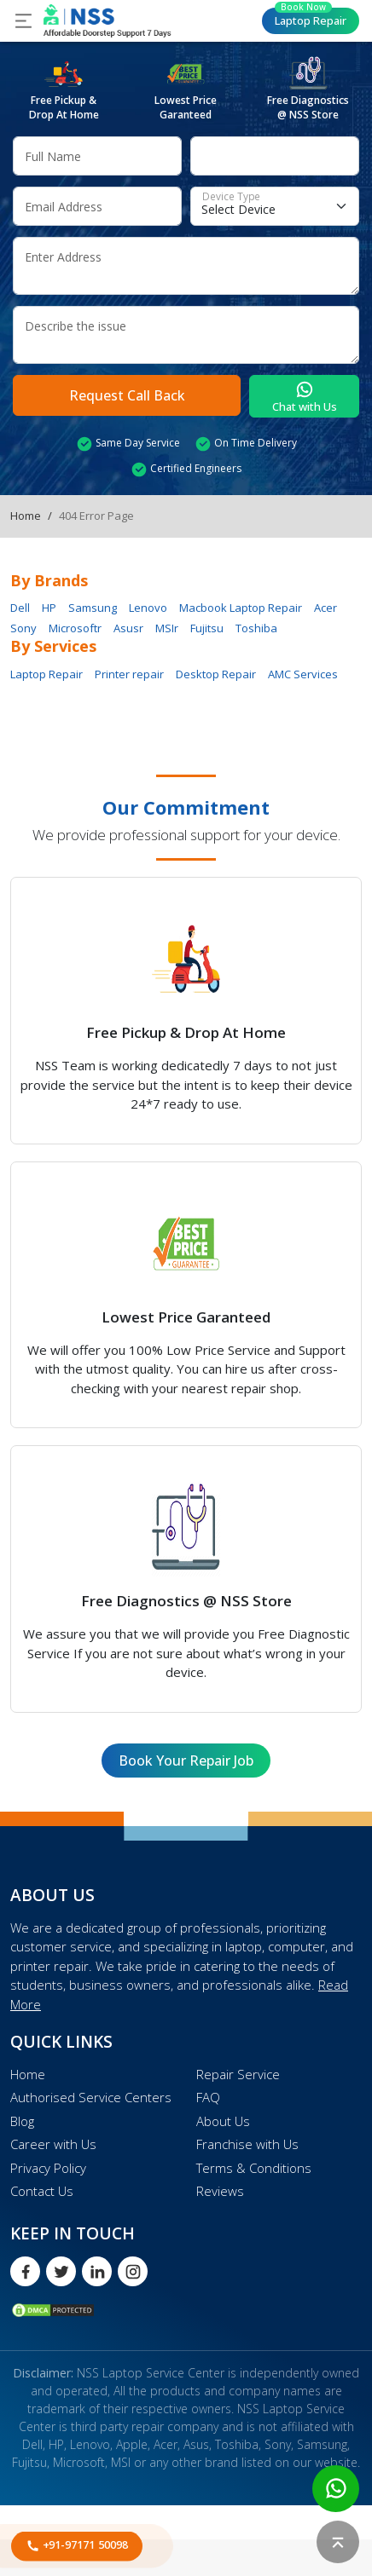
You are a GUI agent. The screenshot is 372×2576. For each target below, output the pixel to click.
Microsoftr (75, 628)
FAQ (208, 2097)
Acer (325, 607)
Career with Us (53, 2143)
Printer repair (129, 674)
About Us (223, 2120)
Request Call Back (127, 395)
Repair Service (238, 2074)
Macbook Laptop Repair (240, 607)
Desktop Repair (216, 674)
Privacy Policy (48, 2167)
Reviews (220, 2190)
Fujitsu (207, 628)
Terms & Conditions (253, 2167)
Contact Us (41, 2190)
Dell (20, 607)
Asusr (128, 628)
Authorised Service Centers (90, 2097)
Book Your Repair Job (186, 1760)
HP (49, 607)
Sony (23, 628)
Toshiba (256, 628)
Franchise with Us (247, 2143)
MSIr (166, 628)
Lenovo (148, 607)
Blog (22, 2120)
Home (25, 515)
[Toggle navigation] (23, 21)
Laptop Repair (310, 18)
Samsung (92, 607)
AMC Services (303, 674)
